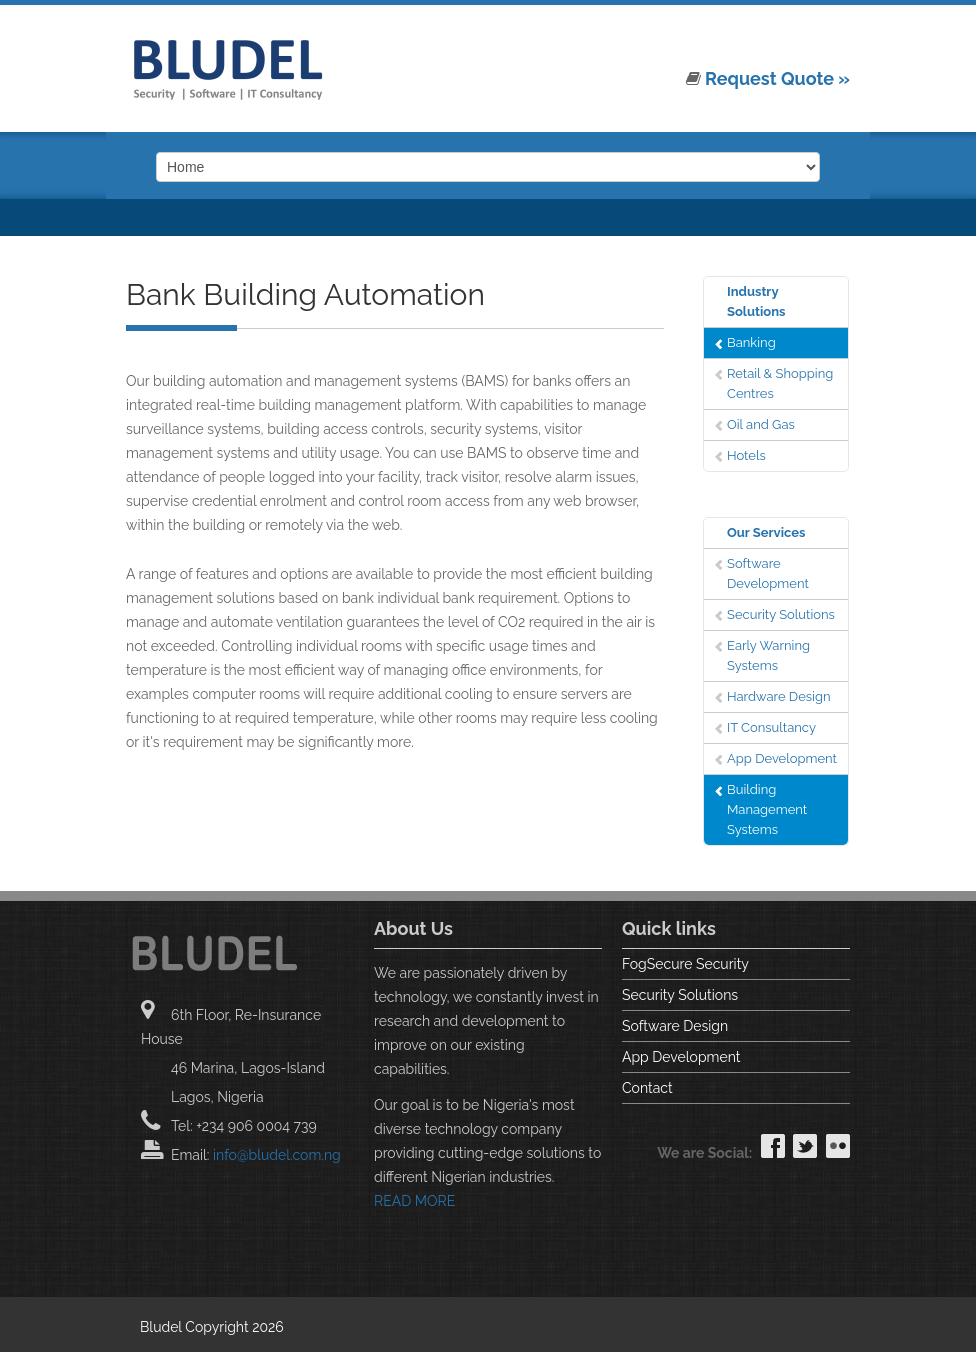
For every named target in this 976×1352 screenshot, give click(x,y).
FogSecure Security (685, 964)
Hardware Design (779, 696)
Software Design (675, 1026)
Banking (751, 342)
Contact (647, 1088)
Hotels (746, 455)
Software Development (768, 573)
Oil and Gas (761, 424)
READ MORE (414, 1201)
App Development (782, 758)
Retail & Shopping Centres (780, 383)
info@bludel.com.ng (277, 1155)
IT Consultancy (771, 727)
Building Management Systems (767, 809)
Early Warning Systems (768, 655)
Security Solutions (781, 614)
